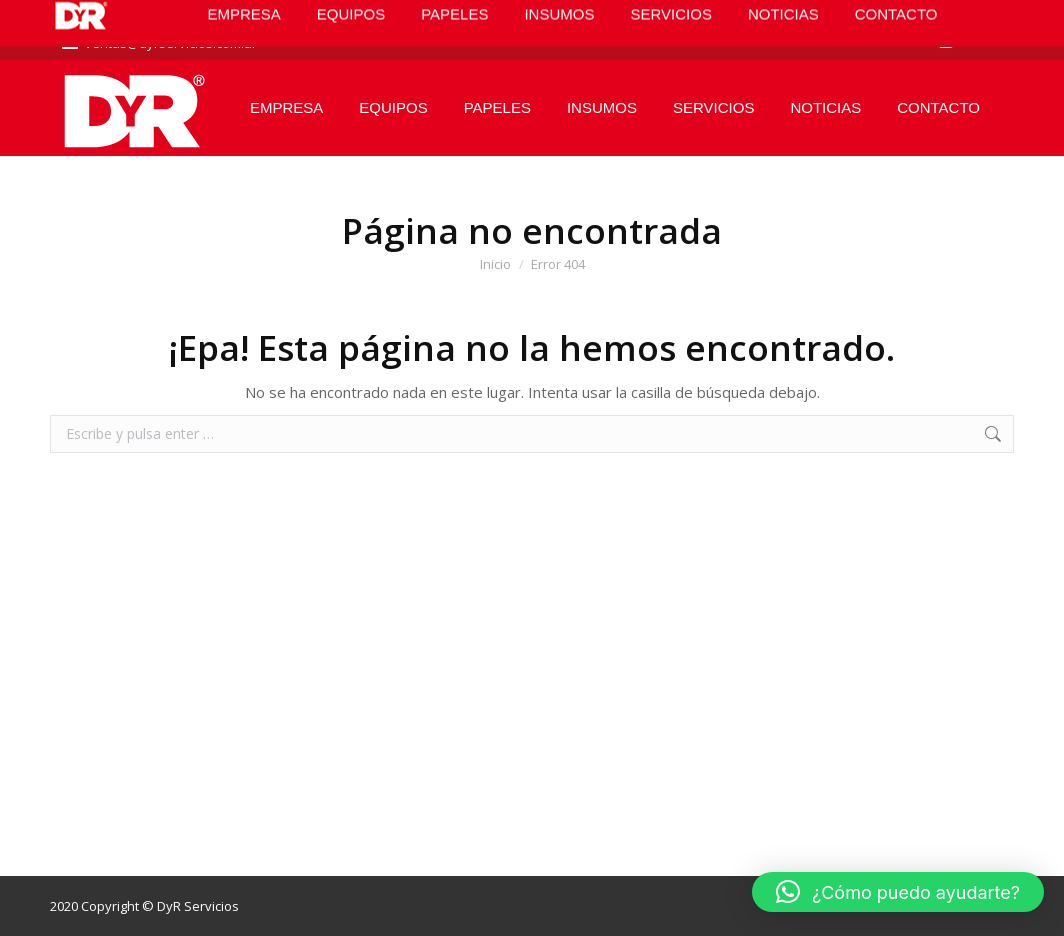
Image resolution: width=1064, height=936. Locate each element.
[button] (898, 892)
